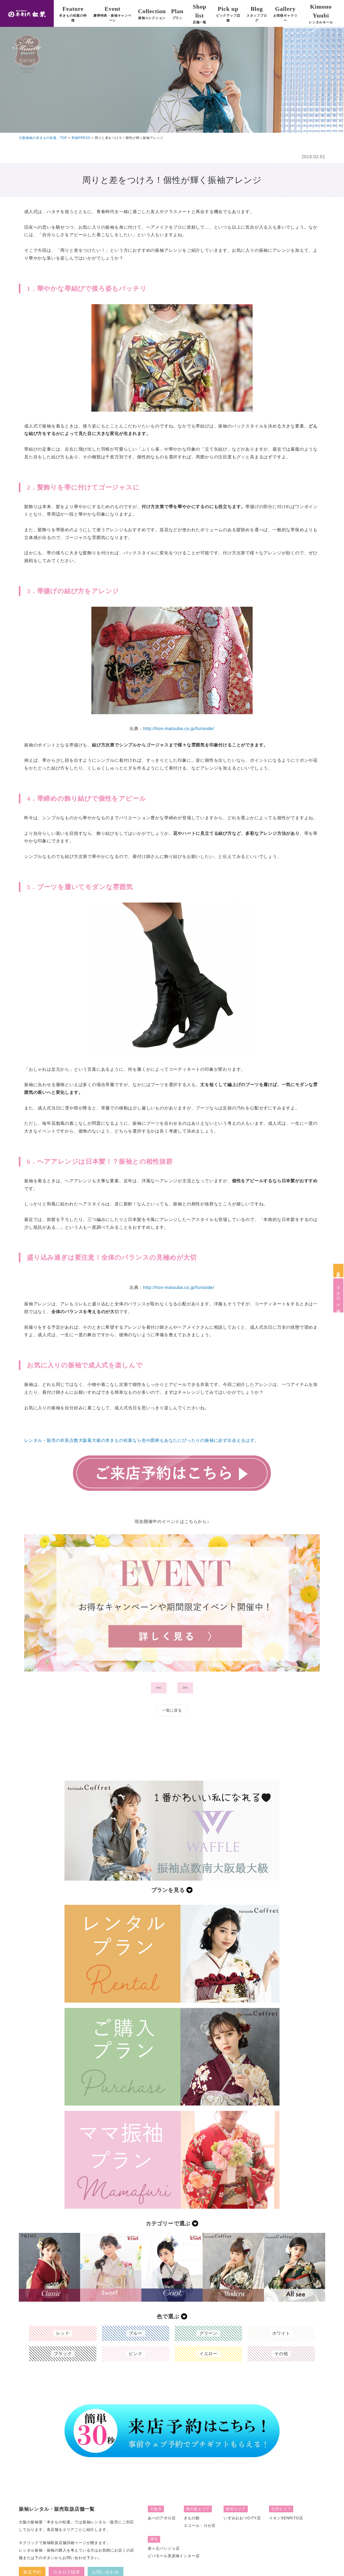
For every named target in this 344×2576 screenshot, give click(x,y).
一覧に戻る (172, 1710)
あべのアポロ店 (162, 2518)
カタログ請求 (338, 1295)
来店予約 (338, 1270)
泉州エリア (236, 2509)
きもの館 (192, 2518)
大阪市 (156, 2509)
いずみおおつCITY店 (242, 2518)
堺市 (154, 2539)
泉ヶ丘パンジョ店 (164, 2548)
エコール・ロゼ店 (200, 2525)
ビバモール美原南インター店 (173, 2556)
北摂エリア (281, 2509)
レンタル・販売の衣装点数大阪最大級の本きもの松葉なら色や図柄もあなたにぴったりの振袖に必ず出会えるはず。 (141, 1440)
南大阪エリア (198, 2509)
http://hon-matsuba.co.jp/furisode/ (178, 728)
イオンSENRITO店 (286, 2518)
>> (185, 1688)
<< (158, 1688)
